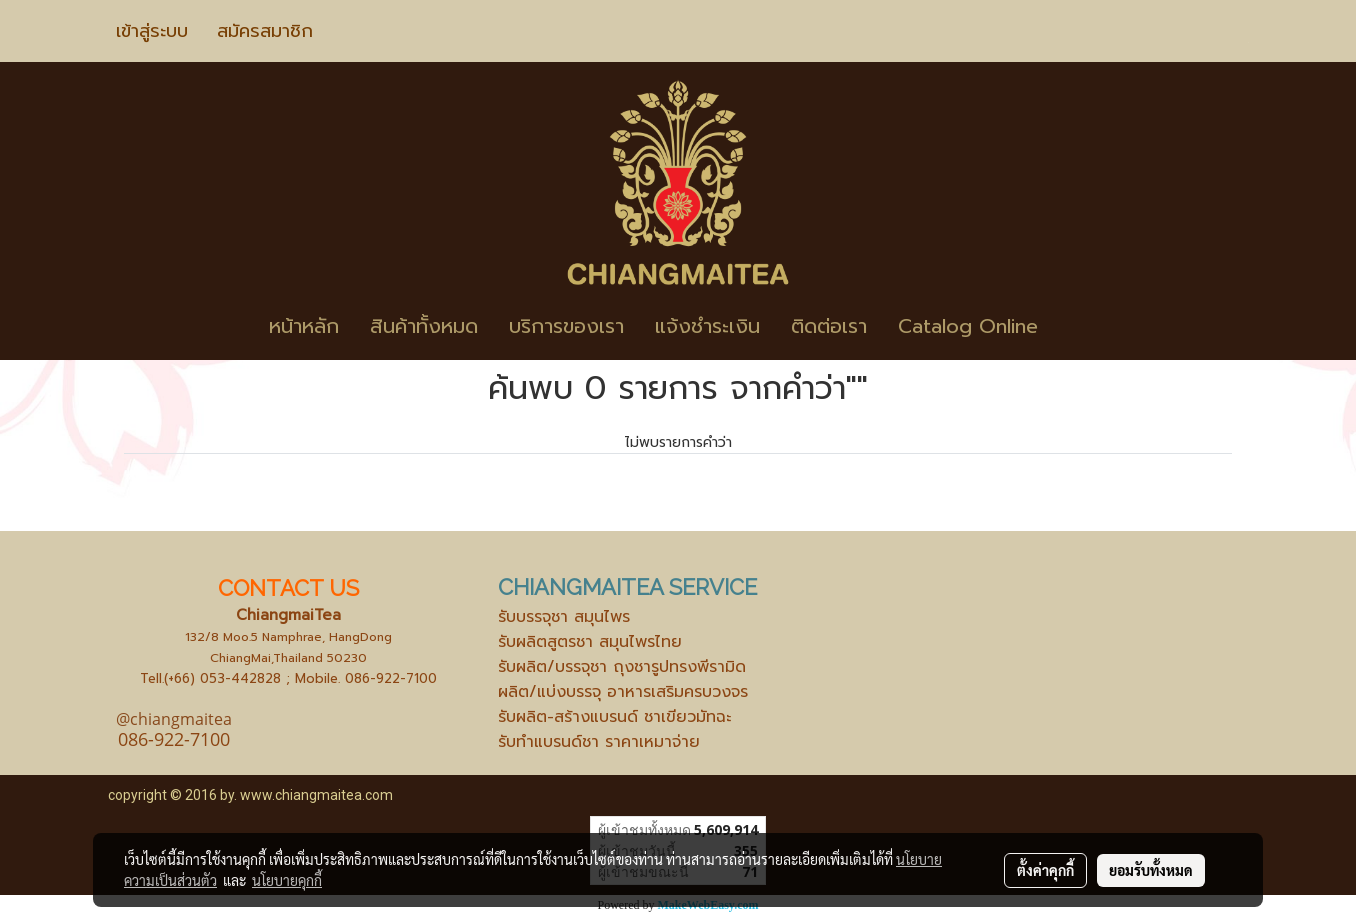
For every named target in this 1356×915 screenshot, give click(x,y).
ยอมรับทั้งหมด (1151, 870)
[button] (1083, 326)
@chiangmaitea (174, 719)
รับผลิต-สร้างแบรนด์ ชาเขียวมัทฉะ (614, 717)
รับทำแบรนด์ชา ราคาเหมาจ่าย (599, 742)
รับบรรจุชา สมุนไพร (564, 617)
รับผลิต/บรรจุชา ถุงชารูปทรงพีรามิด (622, 667)
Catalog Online (968, 326)
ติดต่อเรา (829, 326)
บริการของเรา (566, 326)
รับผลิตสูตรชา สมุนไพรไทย (590, 642)
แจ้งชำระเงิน (707, 326)
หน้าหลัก (304, 326)
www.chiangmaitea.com (316, 795)
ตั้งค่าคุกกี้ (1045, 870)
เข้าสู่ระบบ (152, 31)
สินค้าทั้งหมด (424, 326)
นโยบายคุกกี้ (287, 880)
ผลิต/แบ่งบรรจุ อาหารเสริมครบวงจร (623, 692)
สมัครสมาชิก (265, 31)
